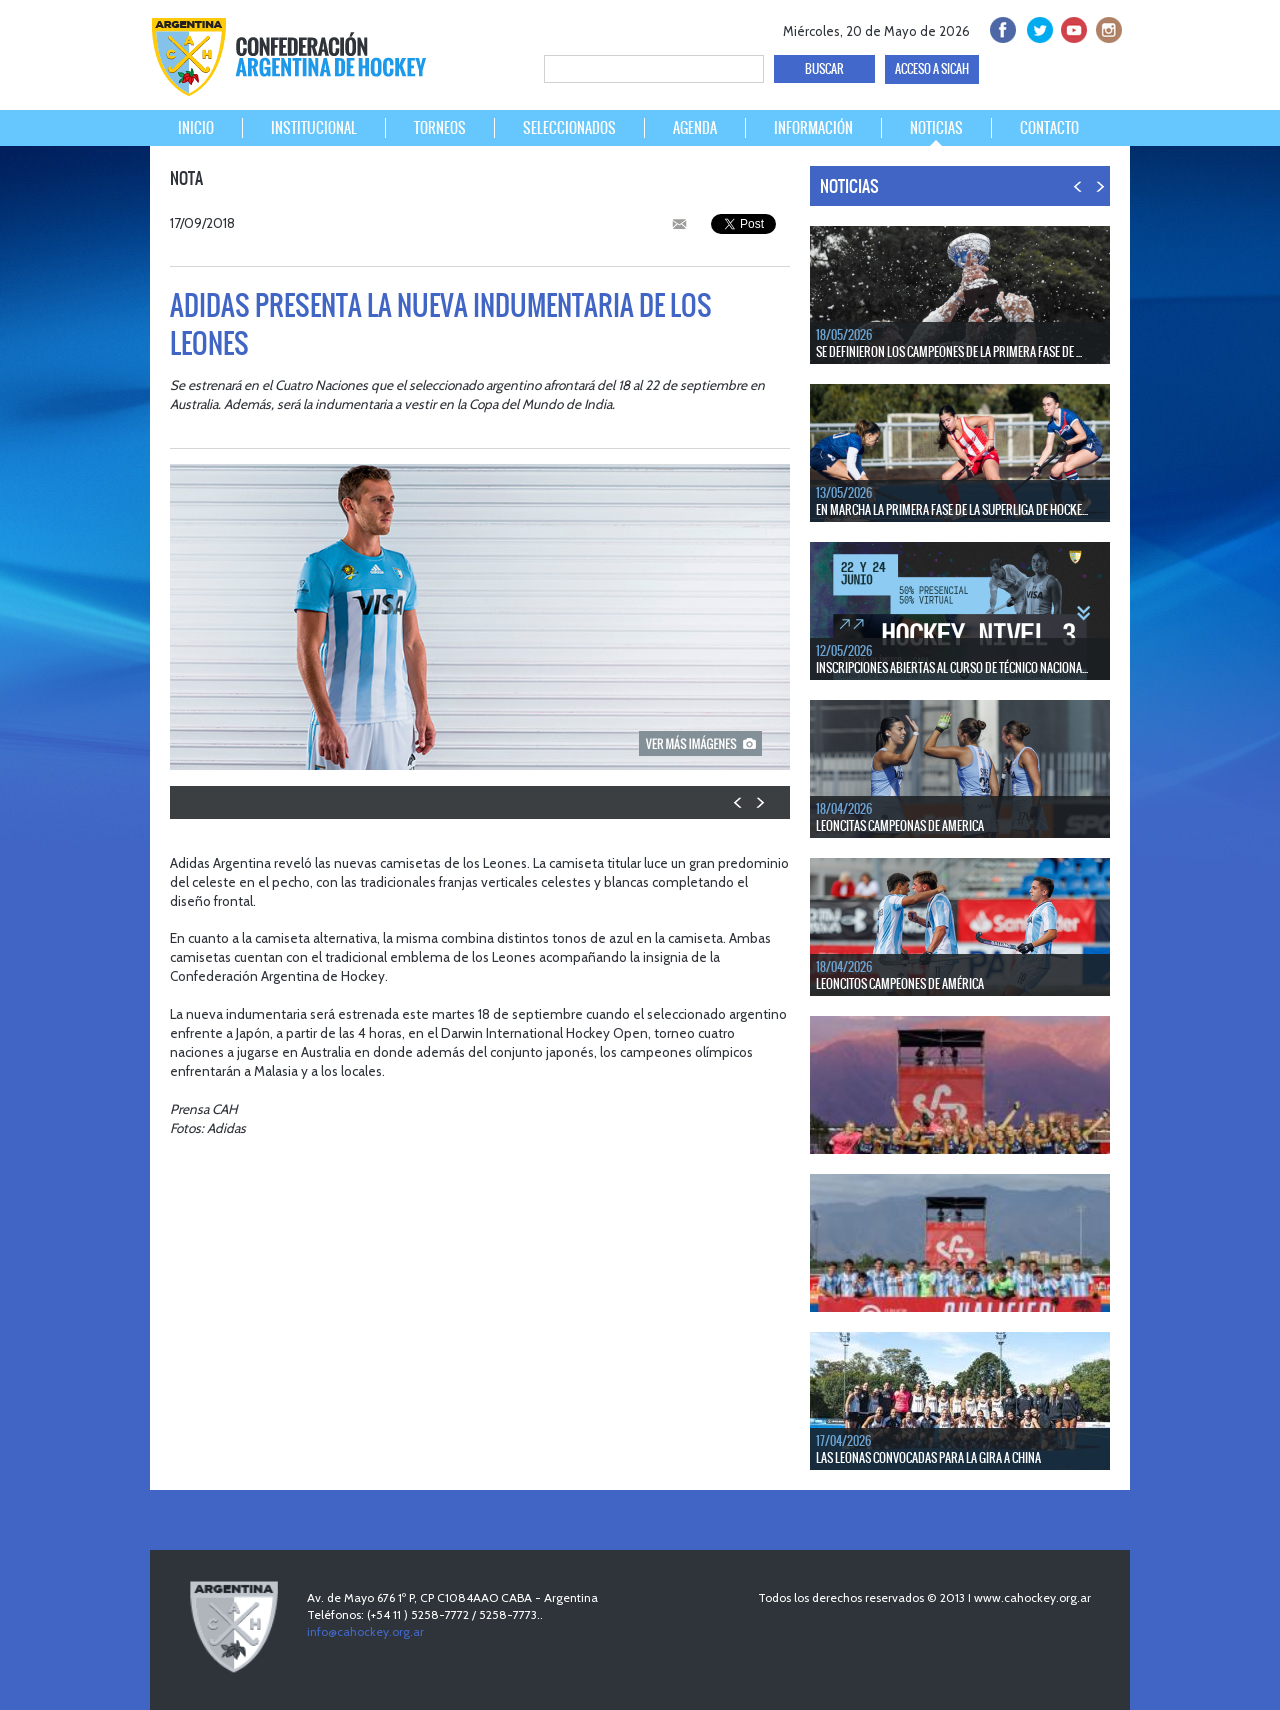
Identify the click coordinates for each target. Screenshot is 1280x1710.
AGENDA (695, 128)
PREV (738, 802)
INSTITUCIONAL (314, 128)
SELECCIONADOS (569, 128)
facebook (1001, 27)
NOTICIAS (936, 128)
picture (700, 743)
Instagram (1106, 27)
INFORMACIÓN (813, 128)
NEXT (759, 802)
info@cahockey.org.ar (365, 1631)
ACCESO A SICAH (932, 69)
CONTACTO (1049, 128)
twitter (1036, 27)
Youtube (1071, 27)
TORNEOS (440, 128)
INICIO (196, 128)
